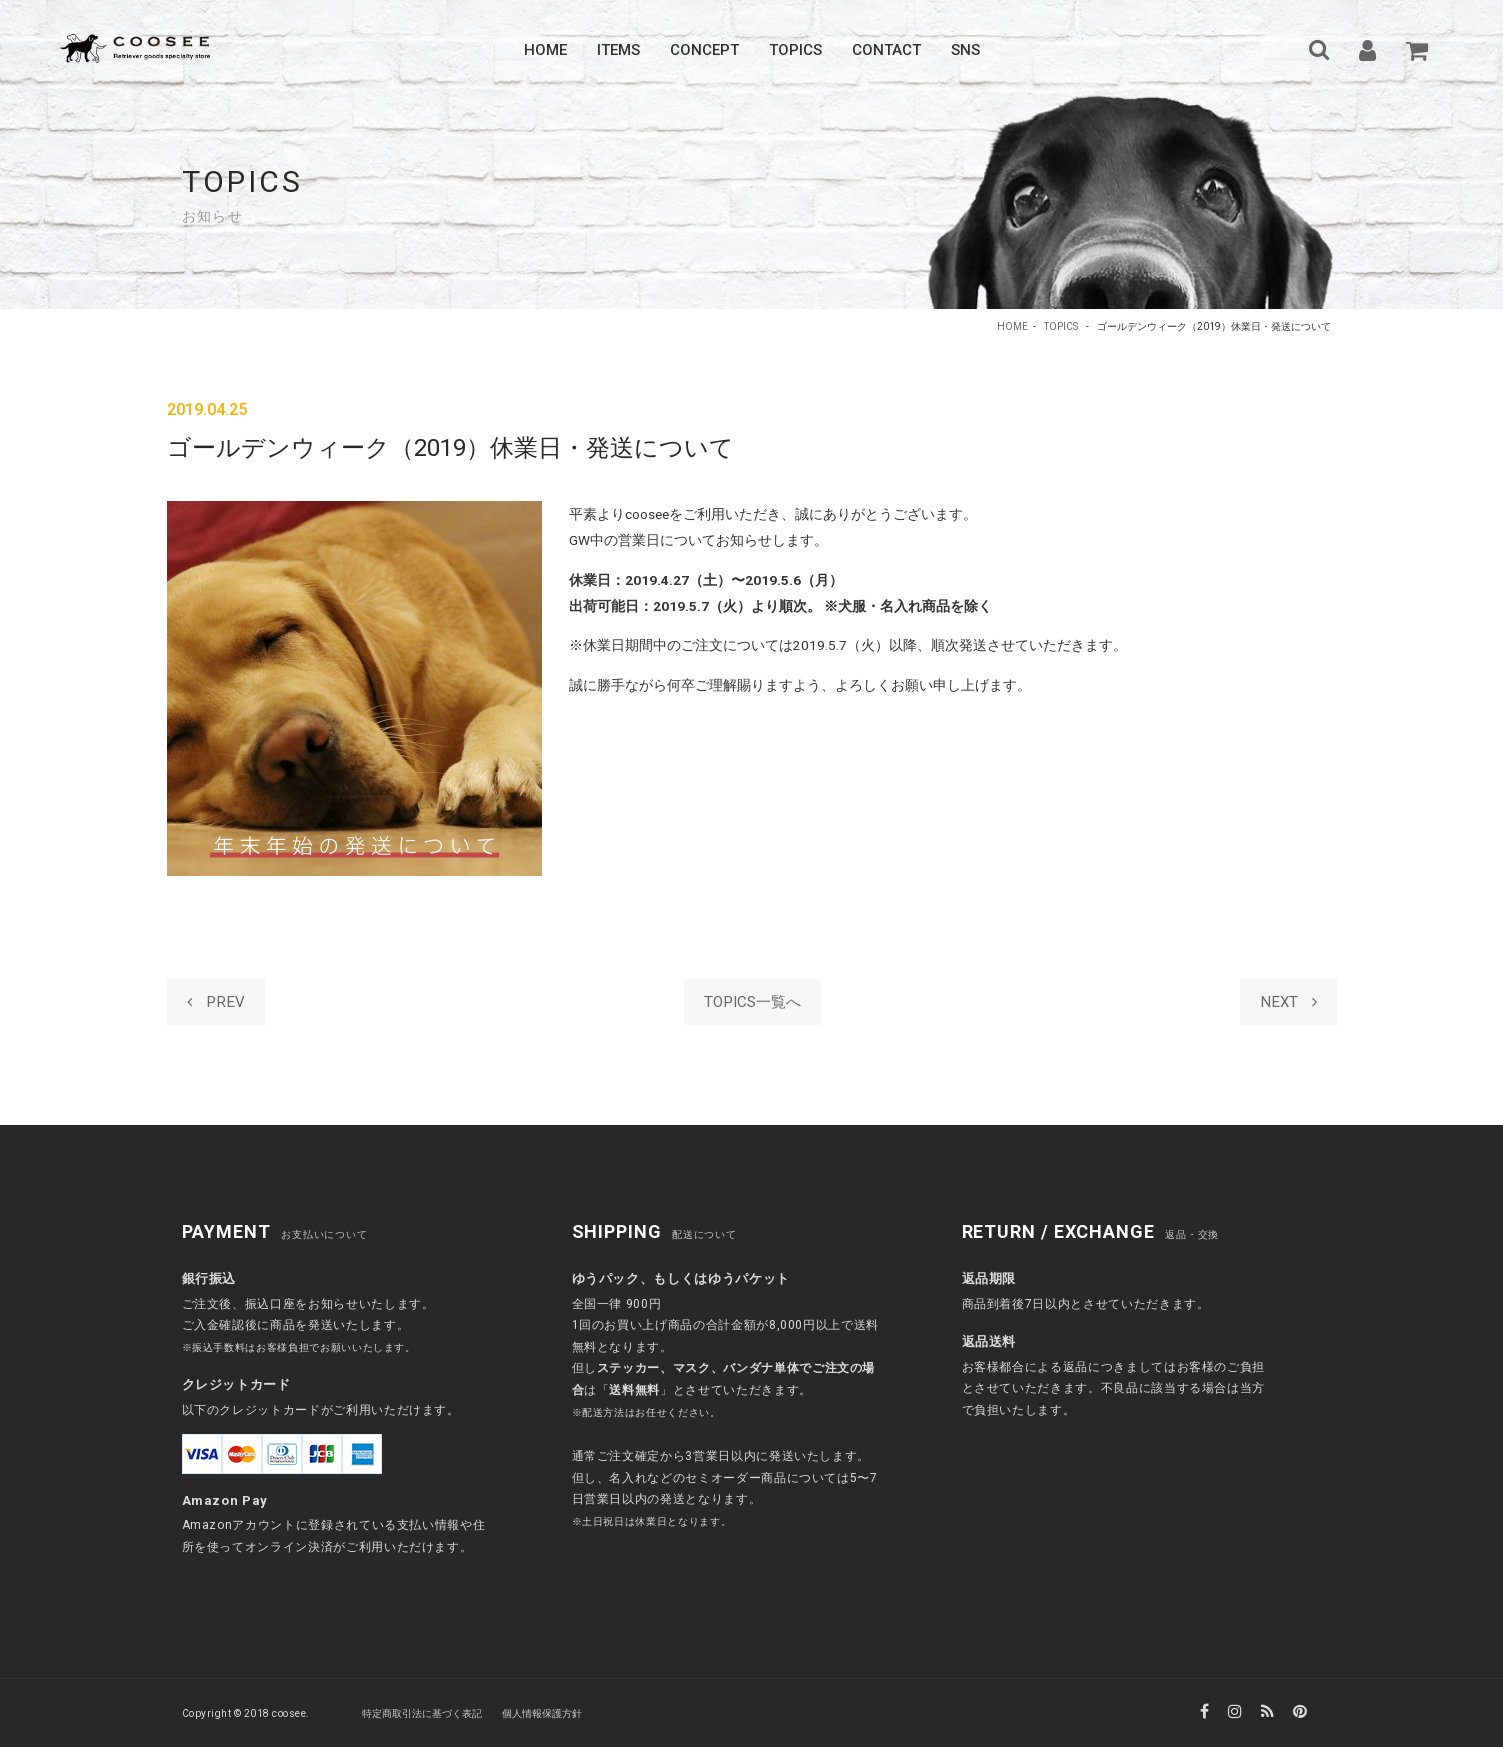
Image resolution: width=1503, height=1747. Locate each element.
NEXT (1288, 1002)
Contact (886, 50)
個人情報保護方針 (542, 1713)
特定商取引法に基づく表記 (422, 1713)
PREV (216, 1002)
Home (545, 50)
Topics (795, 50)
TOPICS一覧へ (751, 1002)
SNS (965, 50)
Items (618, 50)
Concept (704, 50)
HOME (1012, 326)
